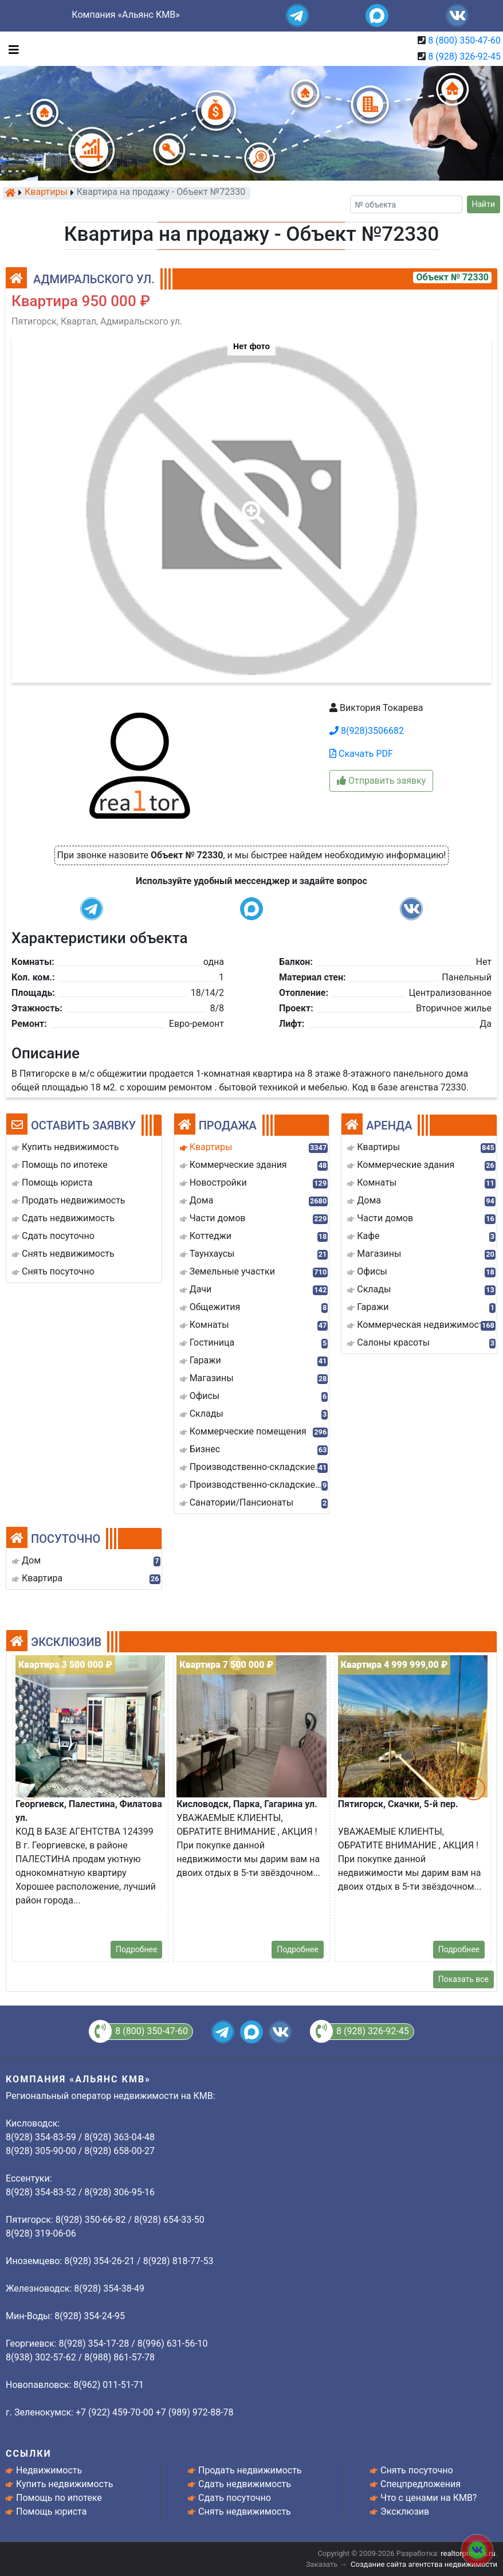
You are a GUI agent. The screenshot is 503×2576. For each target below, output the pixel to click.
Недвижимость (49, 2470)
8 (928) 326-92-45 (464, 56)
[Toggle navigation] (10, 48)
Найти (484, 204)
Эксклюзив (404, 2511)
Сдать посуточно (234, 2497)
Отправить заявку (381, 780)
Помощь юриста (51, 2511)
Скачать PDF (361, 753)
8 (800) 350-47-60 (464, 40)
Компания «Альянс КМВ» (125, 14)
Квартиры (46, 192)
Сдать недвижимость (244, 2484)
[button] (251, 504)
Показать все (463, 1979)
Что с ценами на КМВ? (428, 2497)
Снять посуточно (416, 2470)
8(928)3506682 (366, 730)
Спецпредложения (420, 2484)
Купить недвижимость (64, 2484)
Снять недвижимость (244, 2511)
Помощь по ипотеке (59, 2497)
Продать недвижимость (250, 2470)
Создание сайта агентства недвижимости (424, 2564)
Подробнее (136, 1949)
